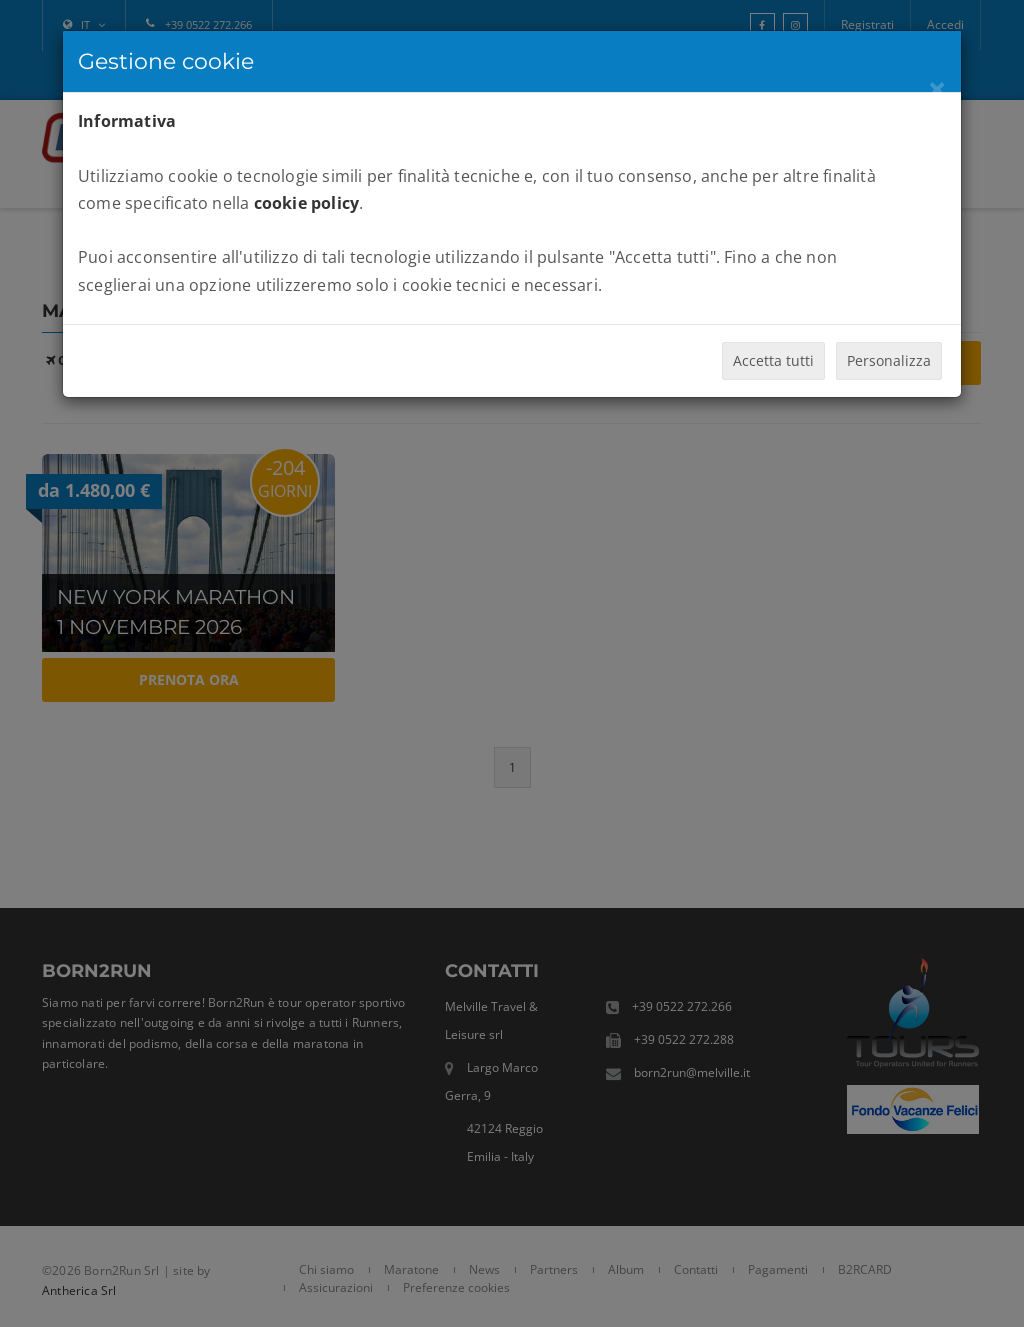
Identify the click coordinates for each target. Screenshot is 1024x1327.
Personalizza (889, 360)
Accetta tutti (773, 360)
